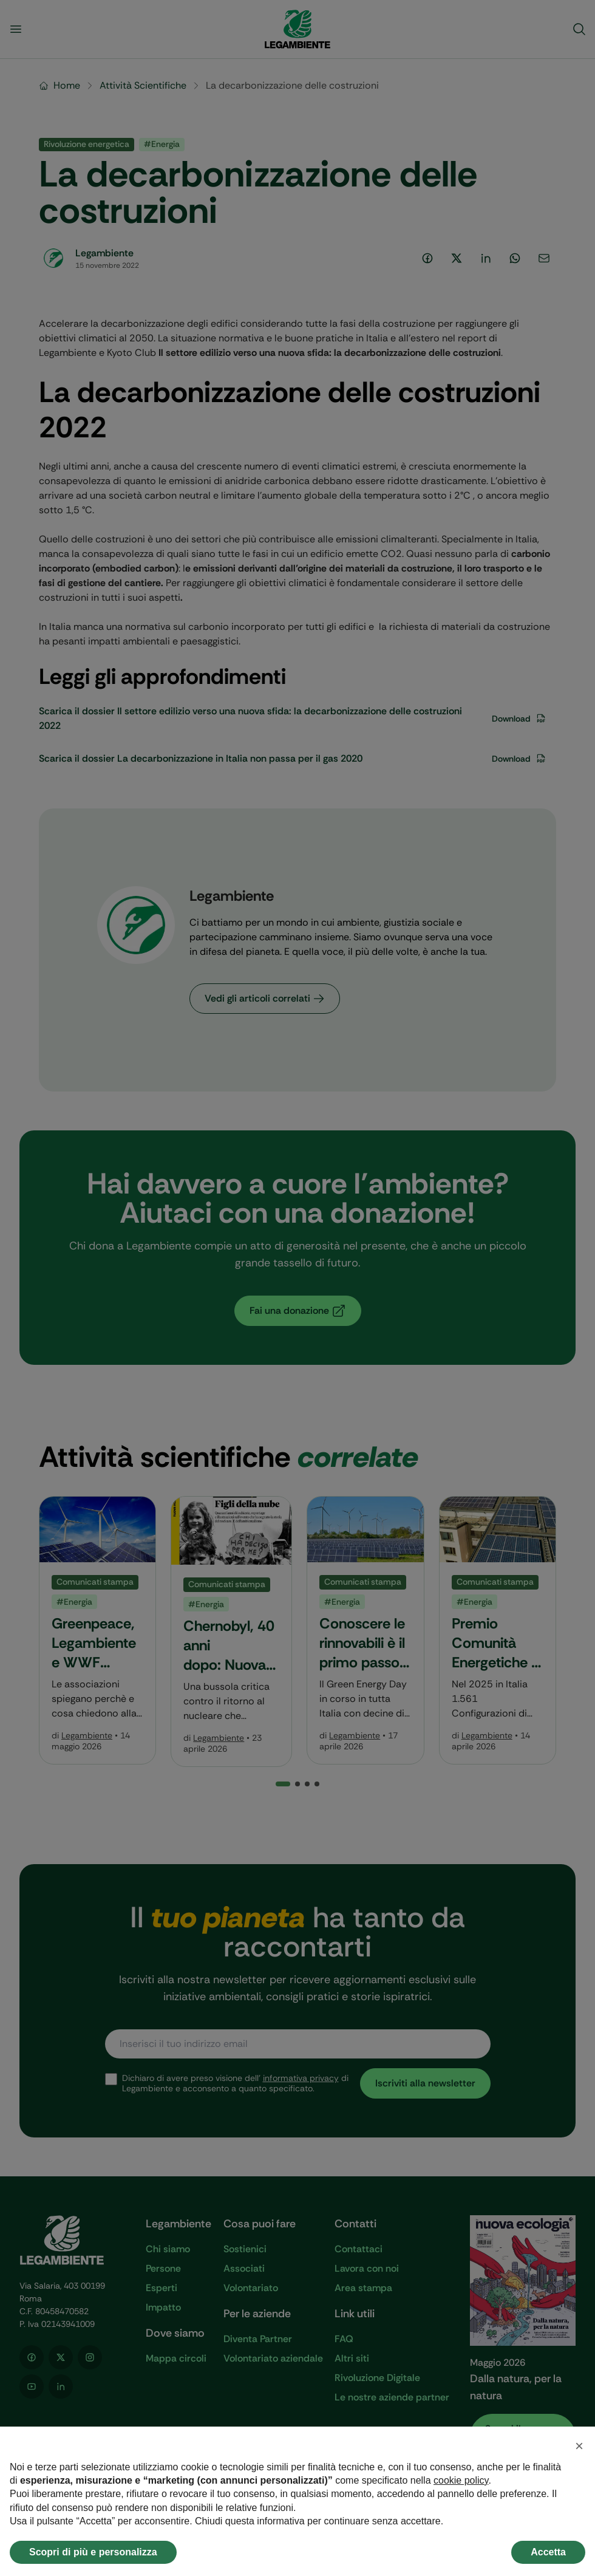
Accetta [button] (548, 2552)
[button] (579, 2446)
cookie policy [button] (460, 2480)
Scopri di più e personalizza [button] (93, 2552)
